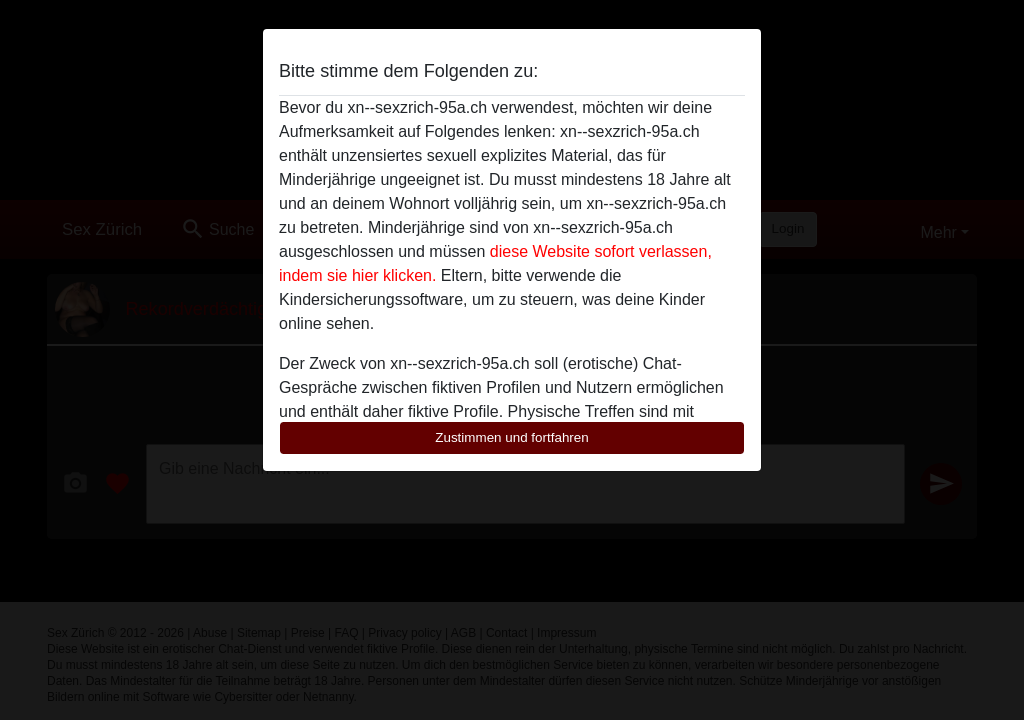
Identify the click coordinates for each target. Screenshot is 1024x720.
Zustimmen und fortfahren (512, 437)
